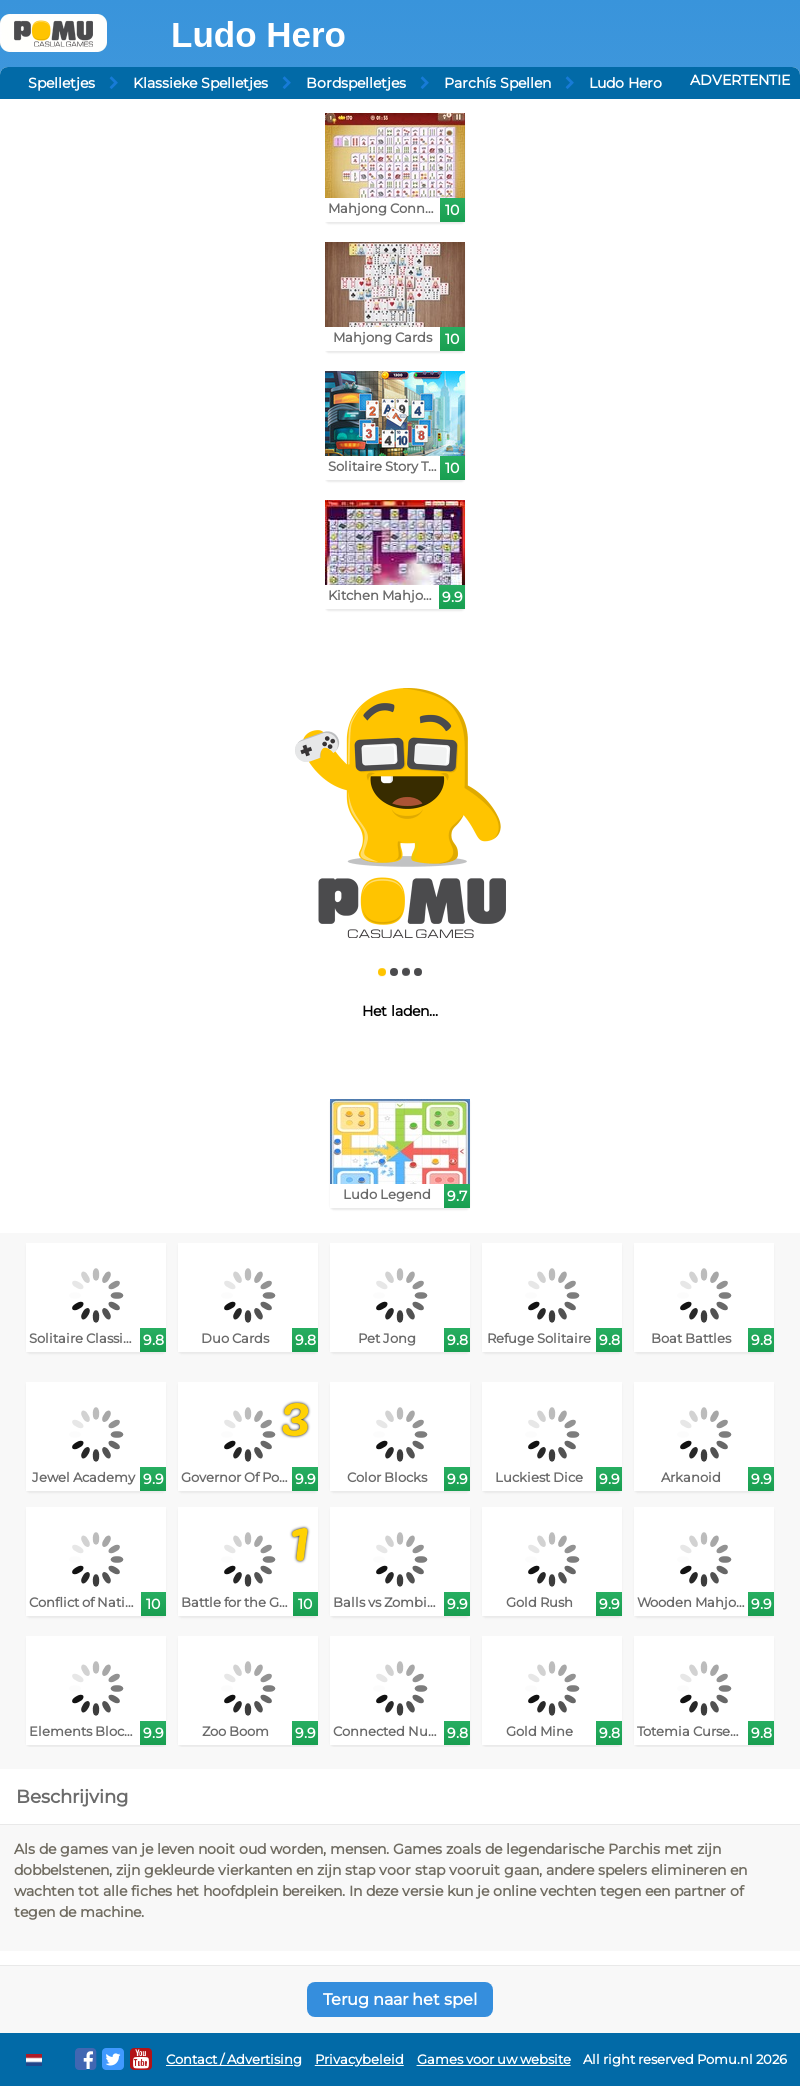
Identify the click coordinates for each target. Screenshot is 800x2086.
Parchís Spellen (497, 83)
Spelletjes (61, 83)
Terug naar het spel (400, 1999)
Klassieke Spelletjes (200, 83)
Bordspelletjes (356, 83)
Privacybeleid (359, 2059)
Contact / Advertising (234, 2059)
